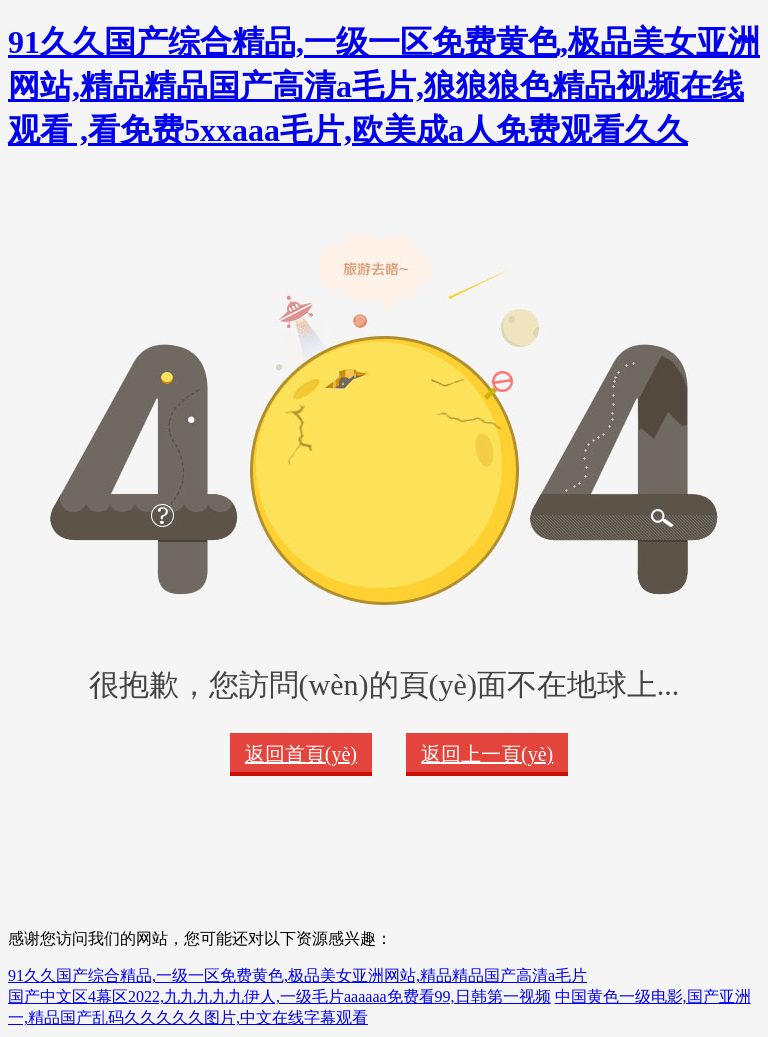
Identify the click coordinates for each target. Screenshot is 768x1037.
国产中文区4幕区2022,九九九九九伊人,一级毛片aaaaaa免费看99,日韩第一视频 (279, 996)
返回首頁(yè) (301, 754)
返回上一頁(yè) (487, 754)
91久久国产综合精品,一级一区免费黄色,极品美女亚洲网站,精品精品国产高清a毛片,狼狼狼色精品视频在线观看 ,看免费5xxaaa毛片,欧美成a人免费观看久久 (384, 86)
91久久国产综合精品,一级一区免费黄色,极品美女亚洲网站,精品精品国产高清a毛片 (297, 975)
